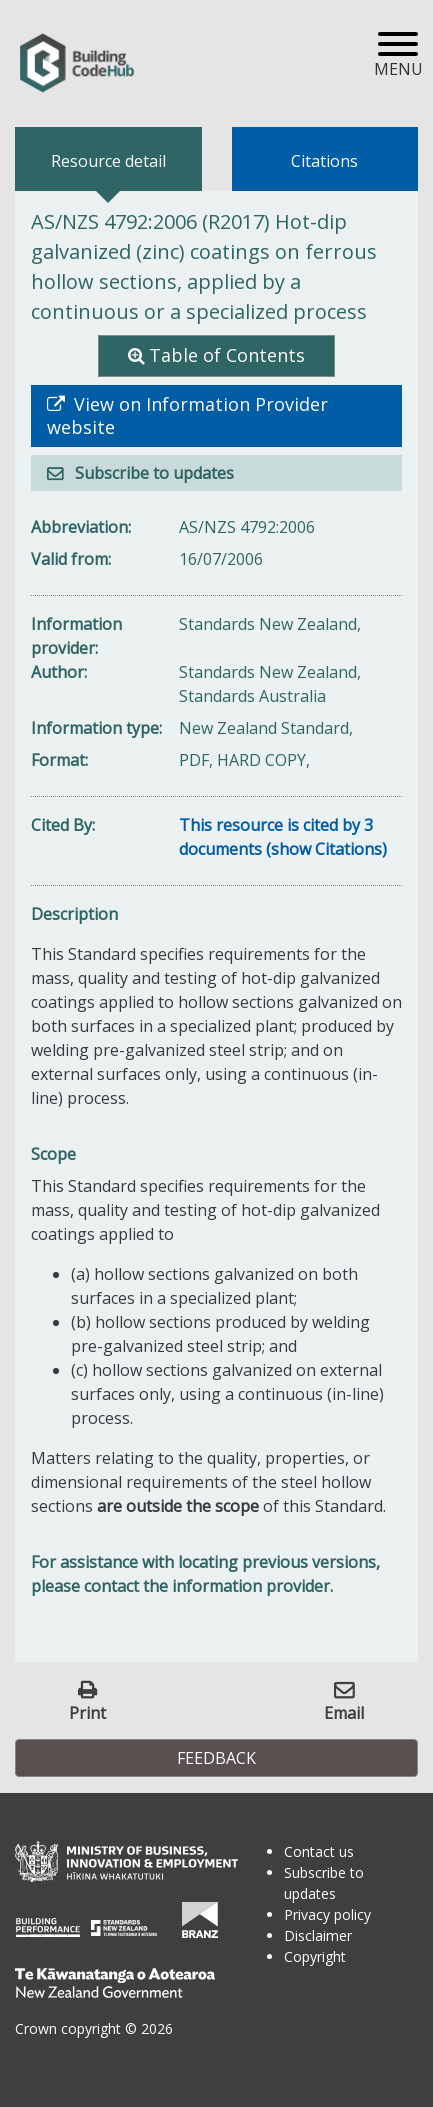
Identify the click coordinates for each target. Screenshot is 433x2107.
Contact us (319, 1851)
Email (344, 1712)
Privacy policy (327, 1914)
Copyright (315, 1956)
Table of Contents (227, 355)
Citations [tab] (324, 161)
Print (87, 1712)
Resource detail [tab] (108, 161)
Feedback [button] (216, 1758)
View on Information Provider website (187, 416)
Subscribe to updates (152, 473)
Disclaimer (318, 1935)
